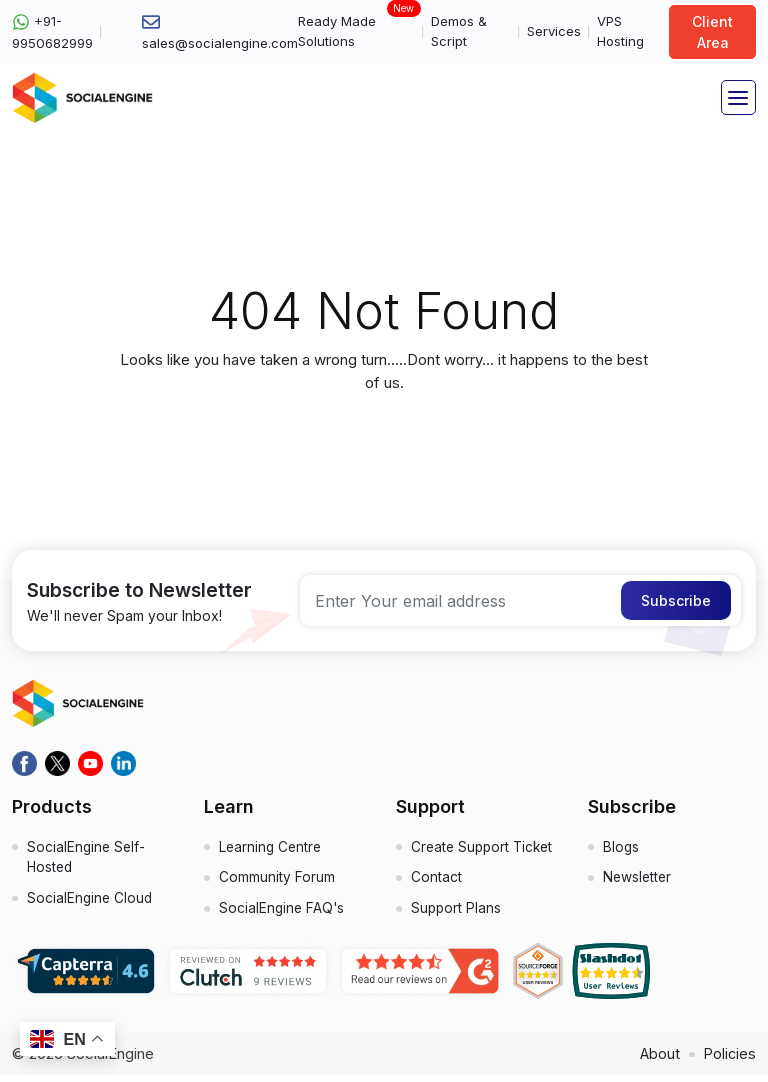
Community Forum (277, 882)
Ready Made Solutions (356, 30)
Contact (436, 882)
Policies (729, 1060)
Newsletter (638, 882)
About (657, 1060)
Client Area (712, 32)
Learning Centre (272, 849)
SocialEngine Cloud (91, 903)
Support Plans (457, 915)
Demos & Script (459, 31)
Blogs (621, 849)
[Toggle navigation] (738, 97)
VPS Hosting (620, 31)
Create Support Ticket (485, 849)
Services (554, 31)
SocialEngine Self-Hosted (87, 860)
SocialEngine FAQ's (283, 915)
